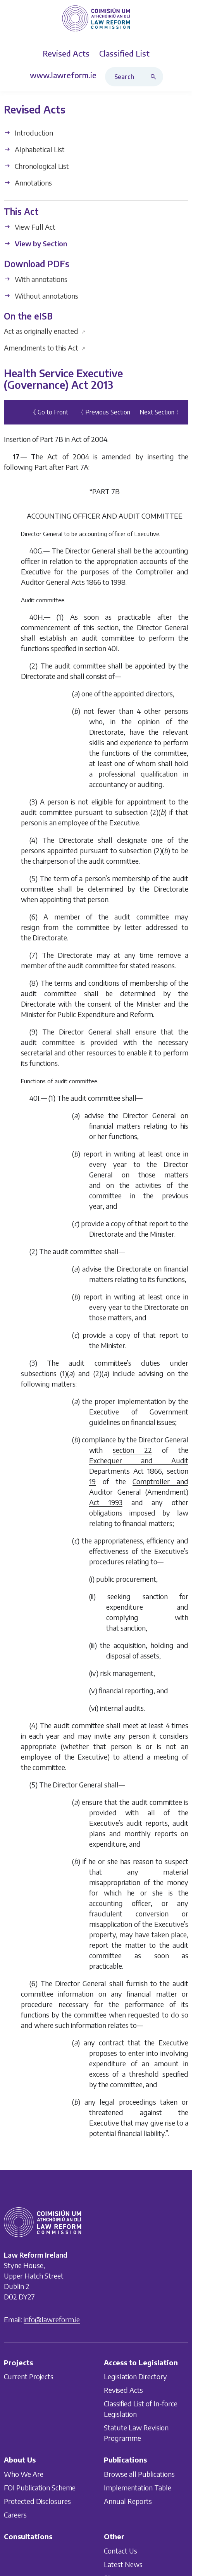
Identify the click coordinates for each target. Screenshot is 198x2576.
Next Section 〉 (160, 412)
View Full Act (29, 226)
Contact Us (120, 2550)
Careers (15, 2514)
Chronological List (36, 166)
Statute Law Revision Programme (136, 2433)
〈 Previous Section (103, 412)
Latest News (123, 2564)
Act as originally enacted (45, 331)
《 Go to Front (49, 412)
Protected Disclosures (37, 2501)
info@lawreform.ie (52, 2319)
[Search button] (155, 76)
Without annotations (41, 295)
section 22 (132, 1449)
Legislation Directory (135, 2376)
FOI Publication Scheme (40, 2487)
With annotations (35, 279)
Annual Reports (128, 2501)
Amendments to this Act (45, 347)
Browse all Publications (139, 2473)
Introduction (28, 133)
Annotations (28, 183)
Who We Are (23, 2473)
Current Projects (28, 2376)
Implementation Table (137, 2487)
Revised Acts (123, 2390)
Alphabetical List (34, 149)
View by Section (35, 243)
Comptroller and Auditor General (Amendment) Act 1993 (138, 1492)
